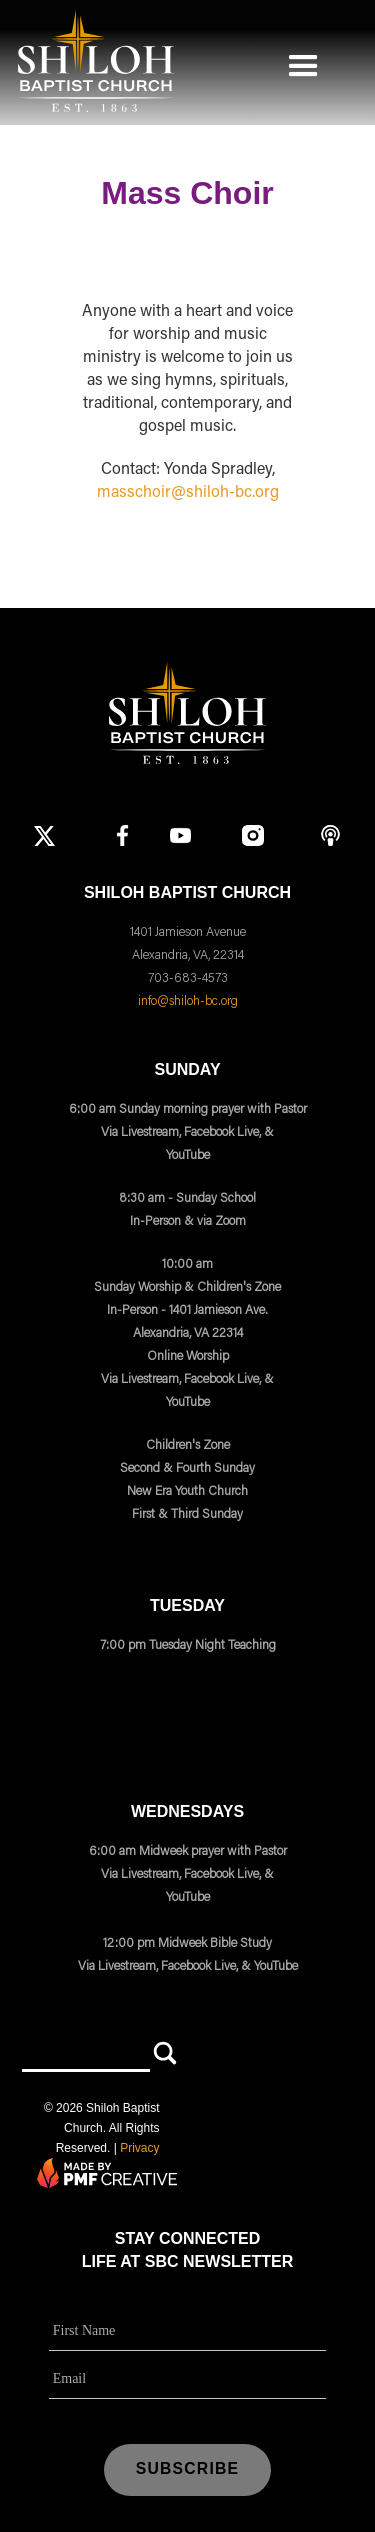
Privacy (139, 2148)
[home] (91, 61)
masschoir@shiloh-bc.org (188, 493)
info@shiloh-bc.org (188, 1000)
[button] (303, 61)
